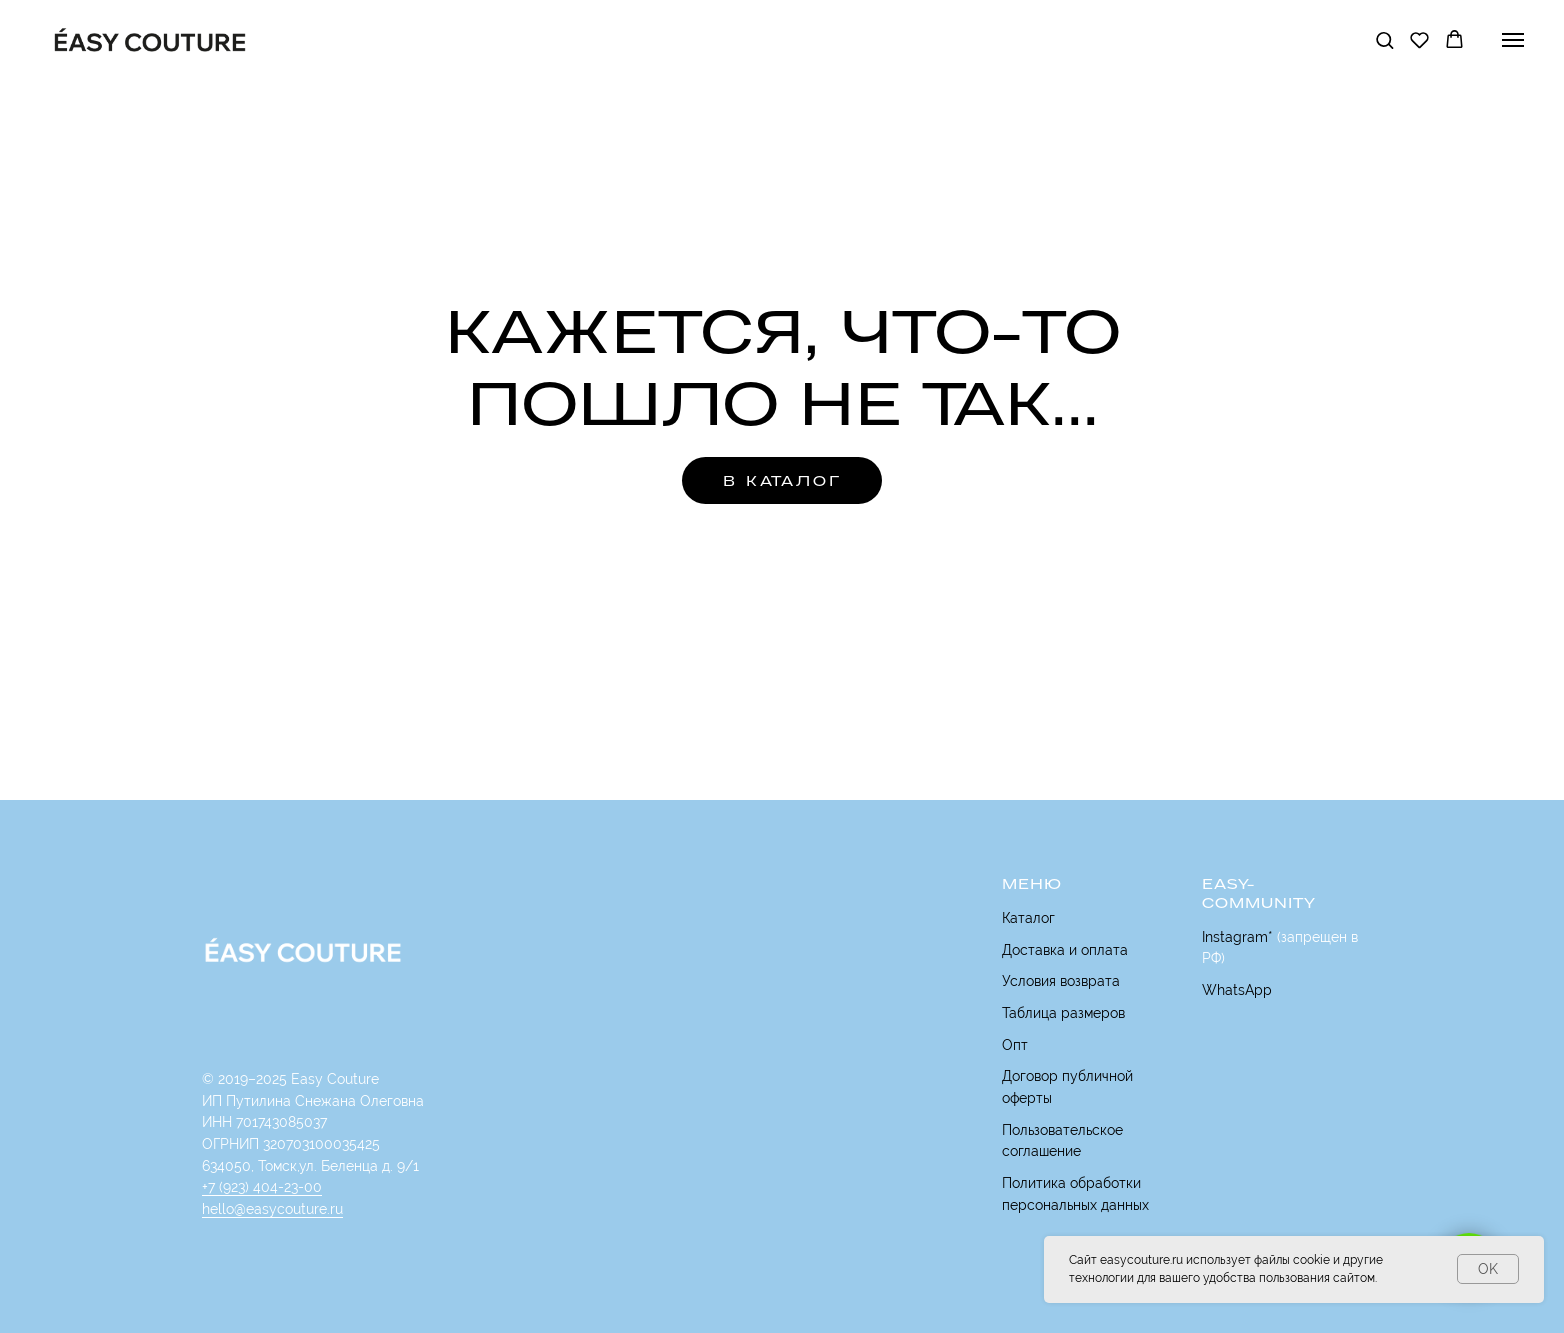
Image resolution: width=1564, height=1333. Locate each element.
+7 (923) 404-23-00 (262, 1187)
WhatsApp (1237, 990)
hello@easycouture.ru (272, 1209)
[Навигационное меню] (1513, 40)
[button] (1384, 39)
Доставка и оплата (1065, 950)
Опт (1015, 1045)
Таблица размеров (1063, 1013)
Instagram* (1237, 937)
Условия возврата (1061, 981)
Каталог (1028, 918)
